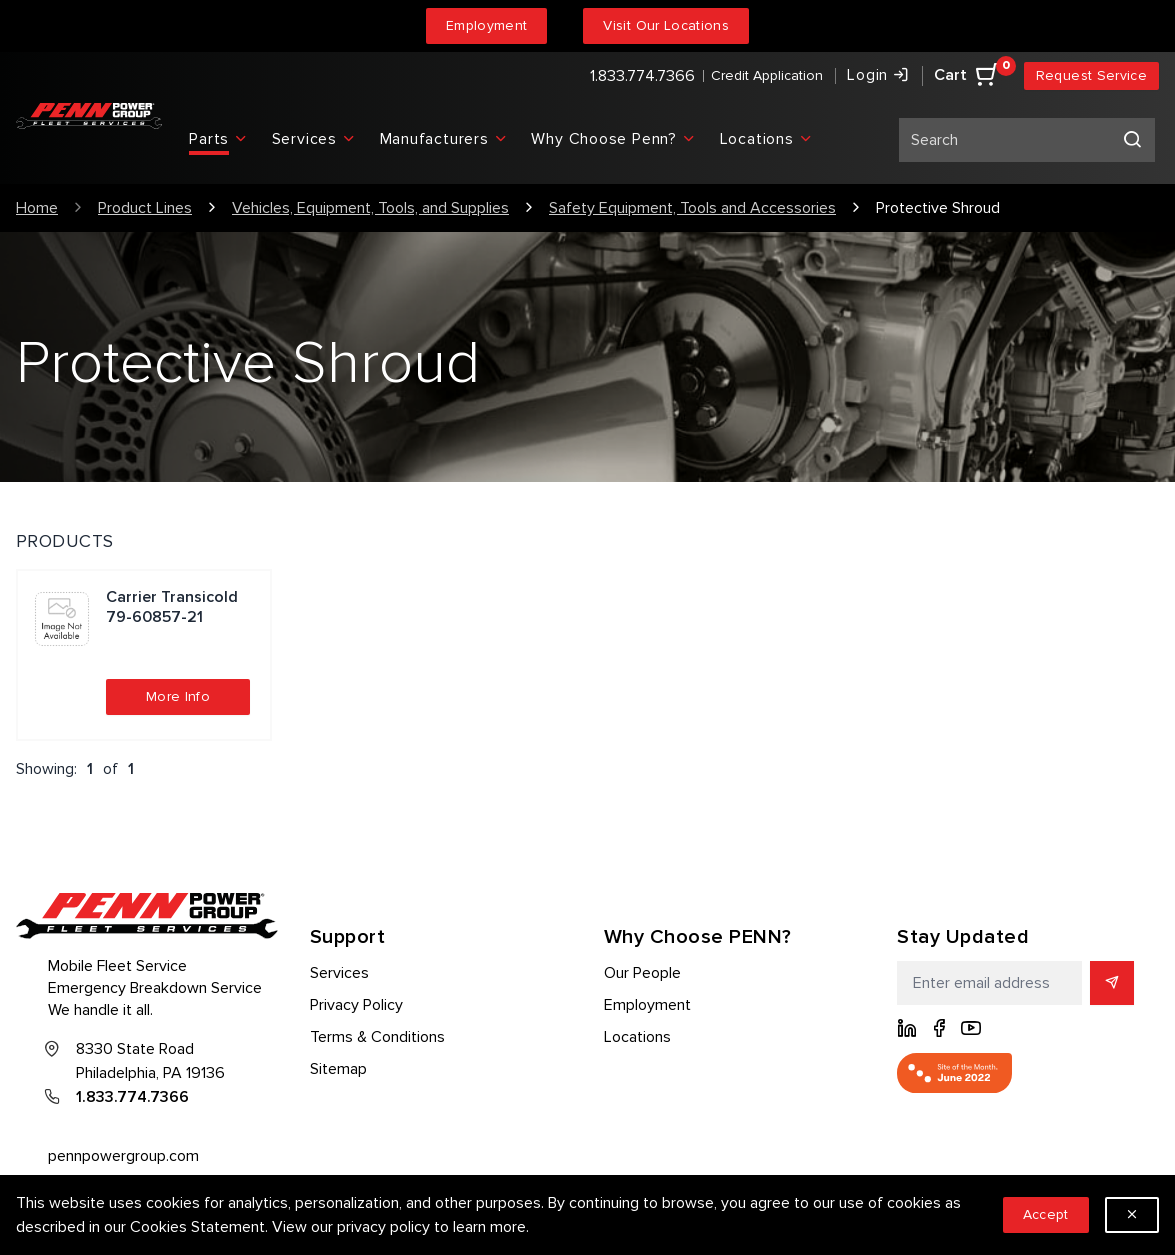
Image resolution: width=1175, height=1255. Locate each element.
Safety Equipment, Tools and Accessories (692, 208)
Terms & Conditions (377, 1037)
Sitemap (338, 1069)
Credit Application (767, 75)
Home (37, 208)
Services (339, 973)
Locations (637, 1037)
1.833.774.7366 (642, 76)
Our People (642, 973)
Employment (487, 25)
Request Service (1091, 75)
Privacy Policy (356, 1005)
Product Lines (145, 208)
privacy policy (383, 1227)
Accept (1046, 1214)
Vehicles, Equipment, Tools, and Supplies (370, 208)
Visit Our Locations (666, 25)
